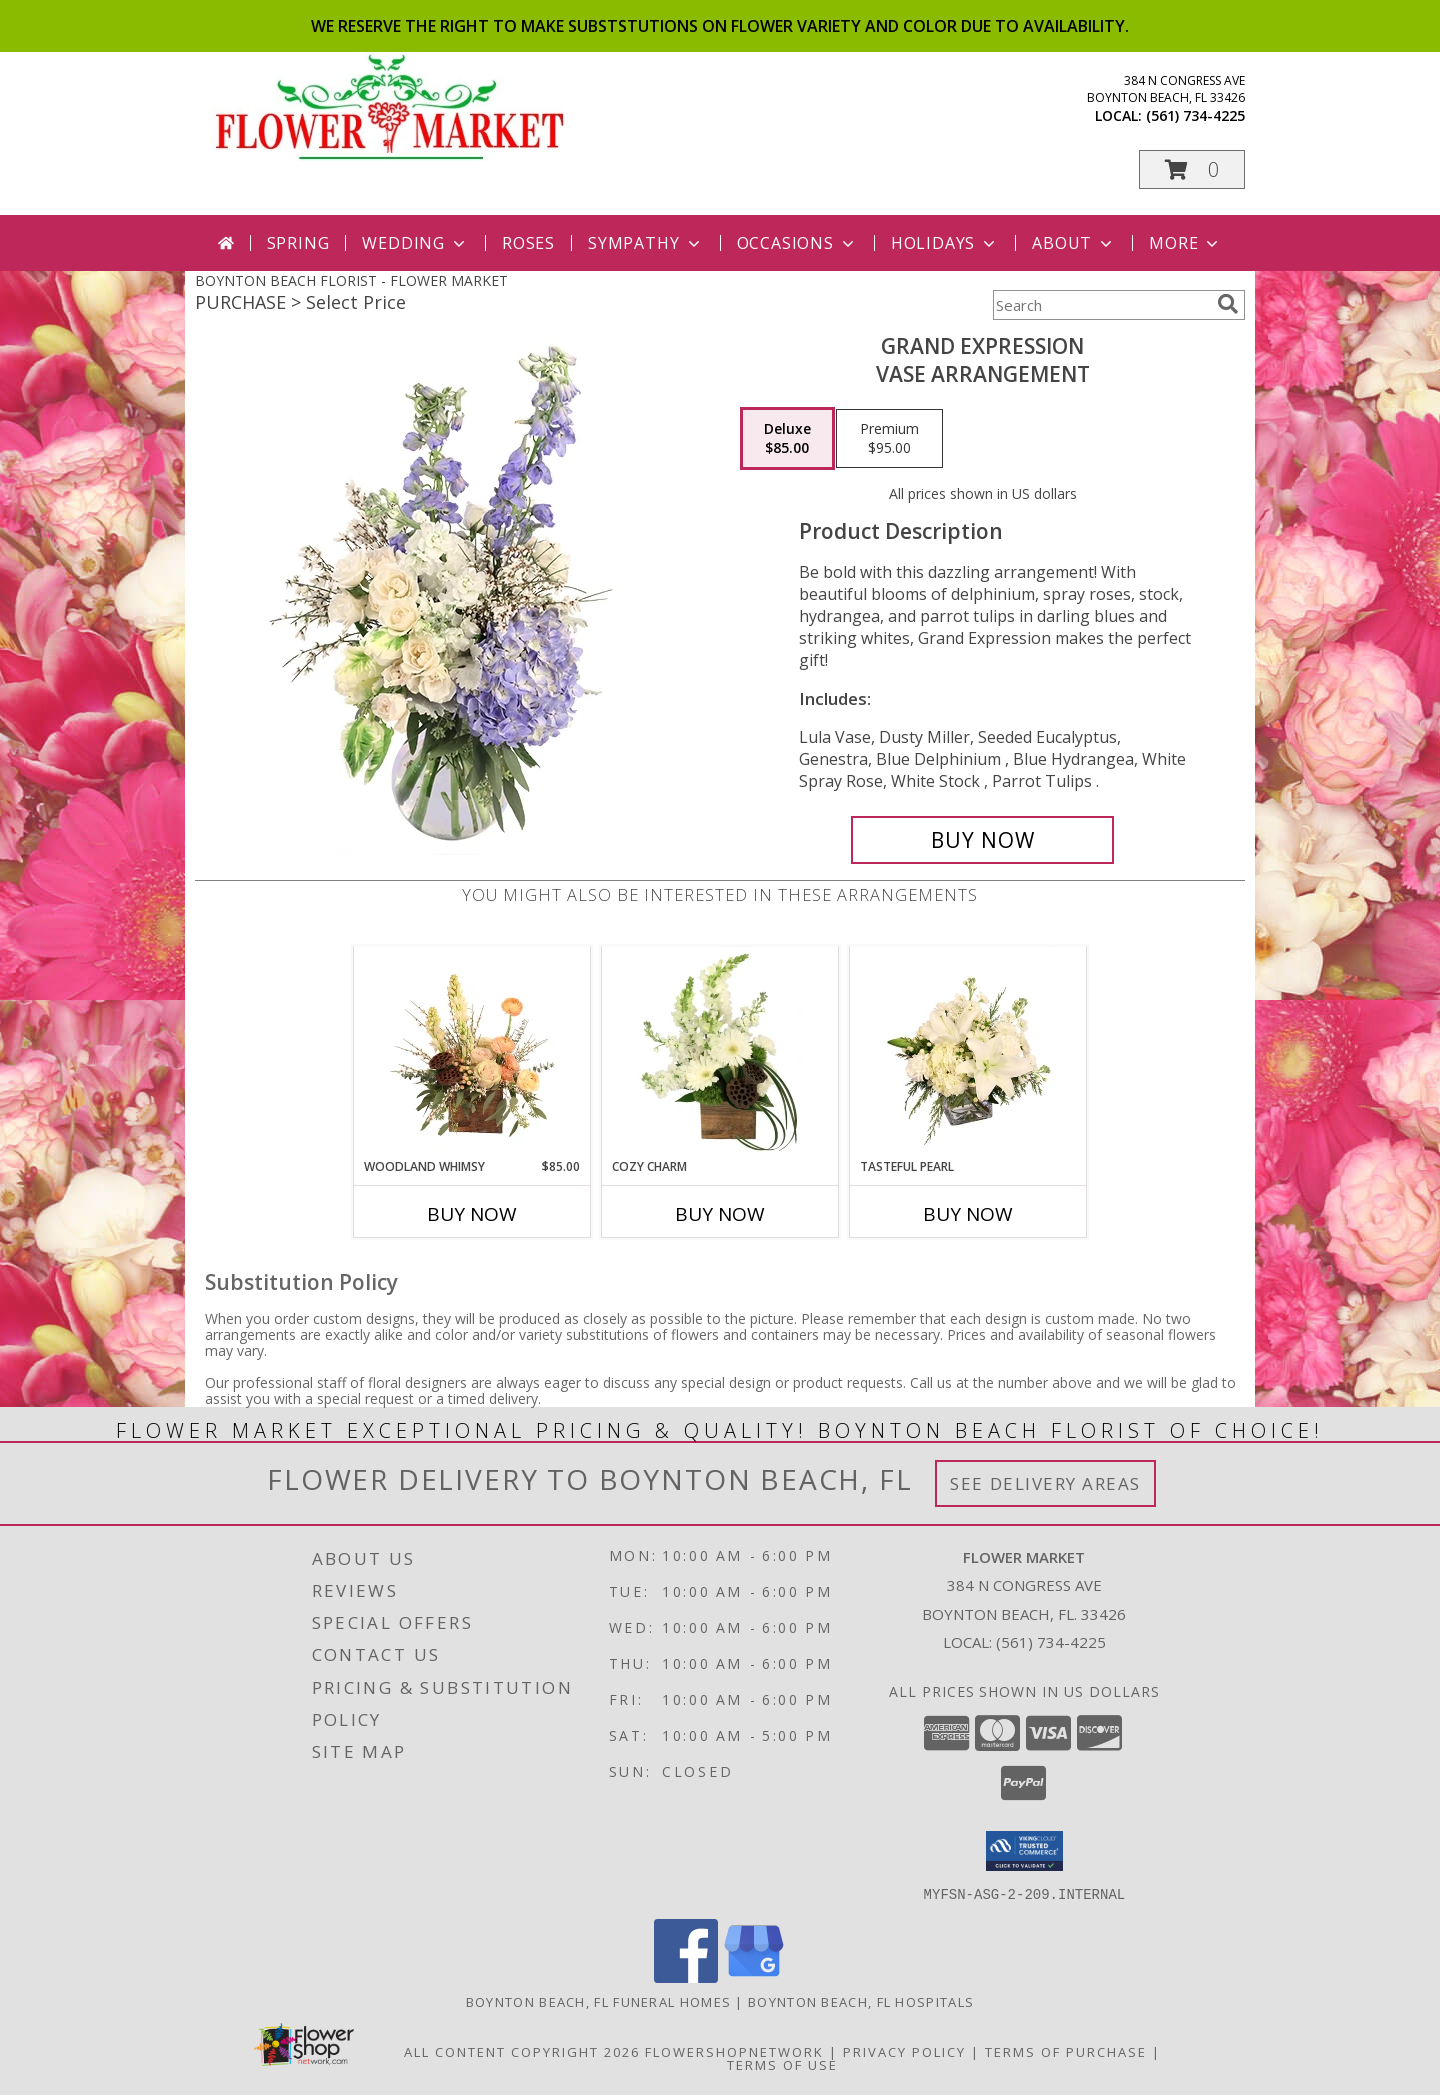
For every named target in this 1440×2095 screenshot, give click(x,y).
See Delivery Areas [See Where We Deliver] (1045, 1483)
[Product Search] (1101, 305)
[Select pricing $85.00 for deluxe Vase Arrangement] (787, 439)
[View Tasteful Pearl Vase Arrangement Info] (968, 1052)
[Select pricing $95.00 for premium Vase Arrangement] (889, 439)
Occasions (797, 243)
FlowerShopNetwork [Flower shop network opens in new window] (734, 2051)
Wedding (415, 243)
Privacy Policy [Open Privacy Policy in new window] (904, 2051)
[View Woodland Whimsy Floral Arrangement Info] (472, 1052)
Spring (298, 243)
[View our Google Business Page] (754, 1976)
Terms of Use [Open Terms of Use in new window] (782, 2064)
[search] (1228, 304)
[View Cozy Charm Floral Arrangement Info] (720, 1052)
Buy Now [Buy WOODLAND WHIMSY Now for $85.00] (472, 1214)
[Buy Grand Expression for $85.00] (982, 840)
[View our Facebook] (686, 1976)
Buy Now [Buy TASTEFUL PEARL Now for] (968, 1214)
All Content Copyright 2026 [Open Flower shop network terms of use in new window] (522, 2051)
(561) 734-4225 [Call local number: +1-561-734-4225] (1195, 115)
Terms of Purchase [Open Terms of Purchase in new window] (1066, 2051)
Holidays (945, 243)
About (1074, 243)
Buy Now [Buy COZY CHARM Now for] (720, 1214)
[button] (1192, 169)
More (1185, 243)
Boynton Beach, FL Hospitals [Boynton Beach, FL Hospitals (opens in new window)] (861, 2001)
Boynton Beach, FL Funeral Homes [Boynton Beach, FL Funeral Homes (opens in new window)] (598, 2001)
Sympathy (645, 243)
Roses (528, 243)
